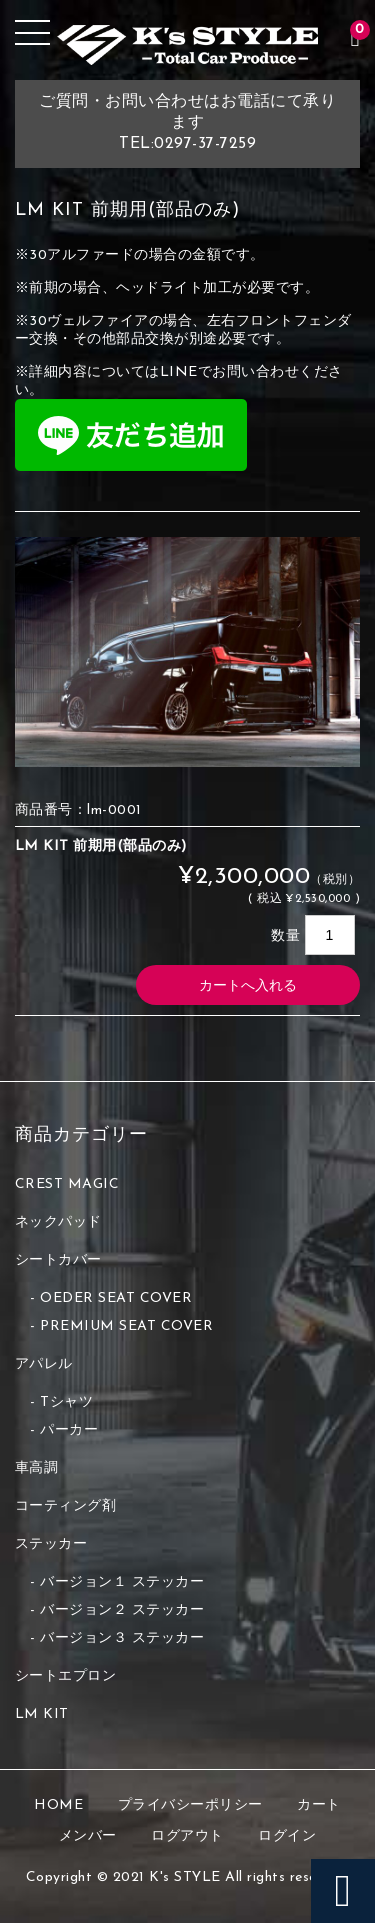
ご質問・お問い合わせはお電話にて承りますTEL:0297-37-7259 (187, 123)
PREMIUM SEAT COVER (126, 1326)
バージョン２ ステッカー (122, 1610)
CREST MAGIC (67, 1184)
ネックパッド (58, 1222)
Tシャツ (66, 1402)
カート (319, 1805)
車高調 (37, 1468)
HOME (58, 1805)
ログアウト (187, 1836)
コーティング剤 (66, 1506)
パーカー (69, 1430)
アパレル (44, 1364)
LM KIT (42, 1714)
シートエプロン (66, 1676)
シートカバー (58, 1260)
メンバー (88, 1836)
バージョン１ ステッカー (122, 1582)
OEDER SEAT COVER (116, 1298)
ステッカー (51, 1544)
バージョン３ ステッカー (122, 1638)
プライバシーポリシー (190, 1805)
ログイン (287, 1836)
